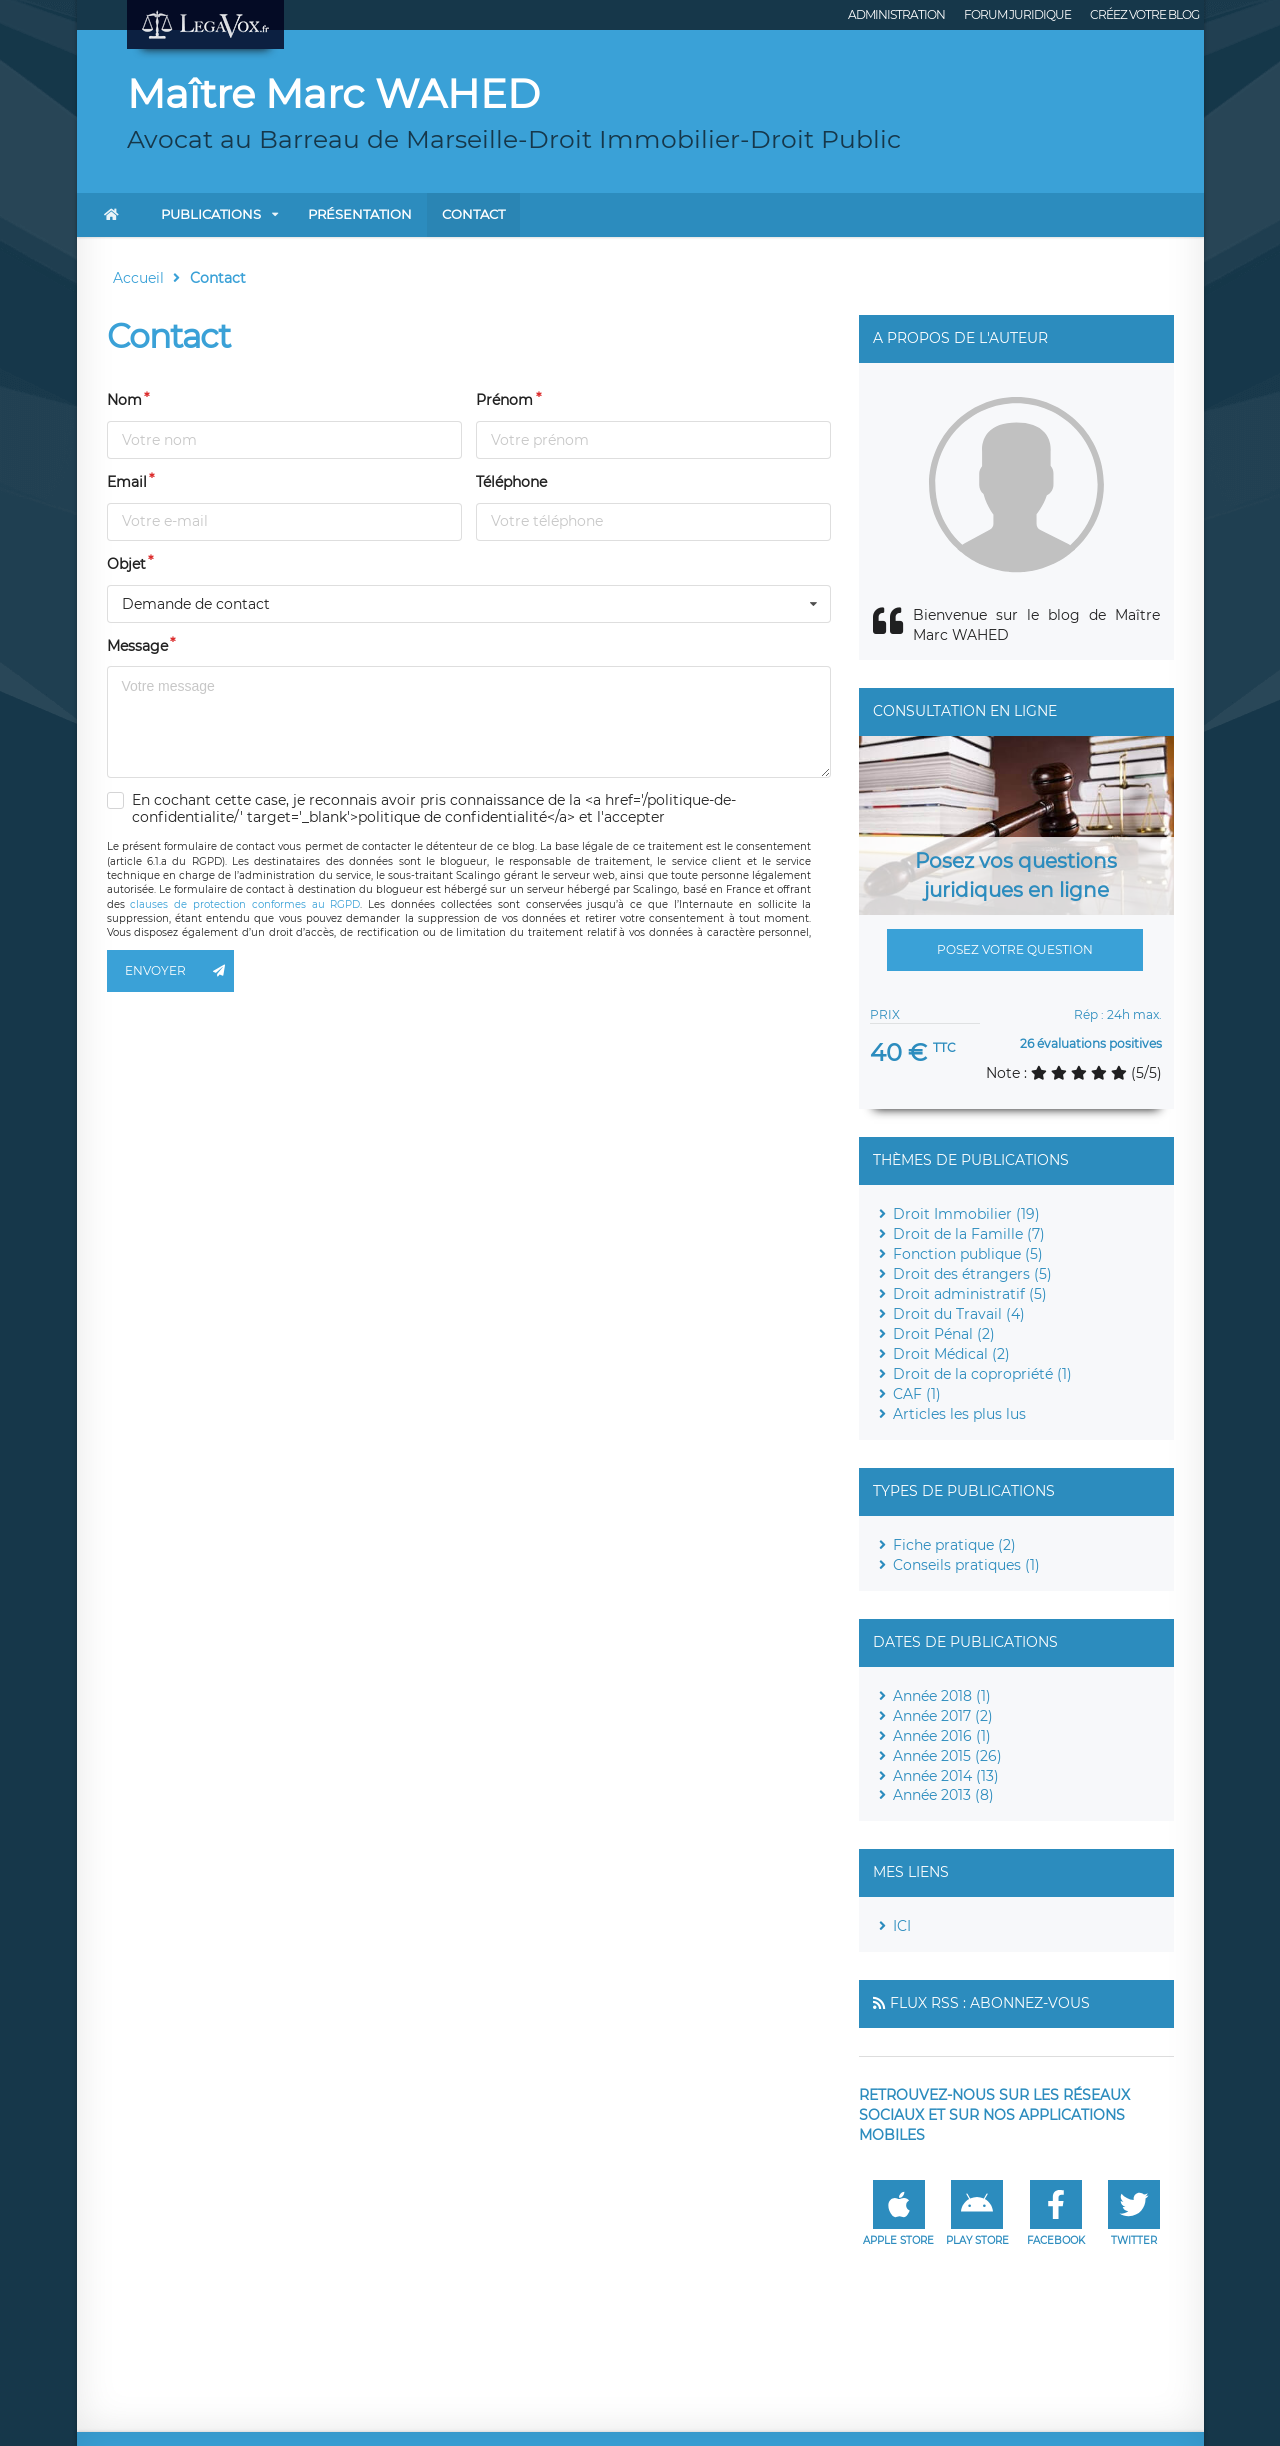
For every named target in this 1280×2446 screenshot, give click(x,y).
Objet (126, 564)
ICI (902, 1926)
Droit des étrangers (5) (972, 1274)
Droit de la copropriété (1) (982, 1374)
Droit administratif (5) (970, 1294)
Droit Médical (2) (951, 1354)
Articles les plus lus (959, 1414)
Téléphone (511, 482)
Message (137, 646)
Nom (124, 400)
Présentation (360, 214)
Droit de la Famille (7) (969, 1234)
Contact (473, 214)
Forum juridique (1017, 14)
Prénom (504, 400)
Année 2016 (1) (942, 1736)
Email (127, 482)
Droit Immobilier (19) (966, 1214)
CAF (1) (917, 1394)
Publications (211, 214)
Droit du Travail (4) (959, 1314)
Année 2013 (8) (943, 1795)
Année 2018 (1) (942, 1696)
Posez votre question (1015, 949)
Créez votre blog (1144, 14)
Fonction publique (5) (968, 1254)
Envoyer (180, 971)
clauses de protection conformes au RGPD (245, 904)
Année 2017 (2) (943, 1716)
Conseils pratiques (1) (966, 1565)
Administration (896, 14)
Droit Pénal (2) (944, 1334)
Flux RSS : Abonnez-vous (990, 2003)
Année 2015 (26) (947, 1756)
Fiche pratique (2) (954, 1545)
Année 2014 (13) (946, 1776)
